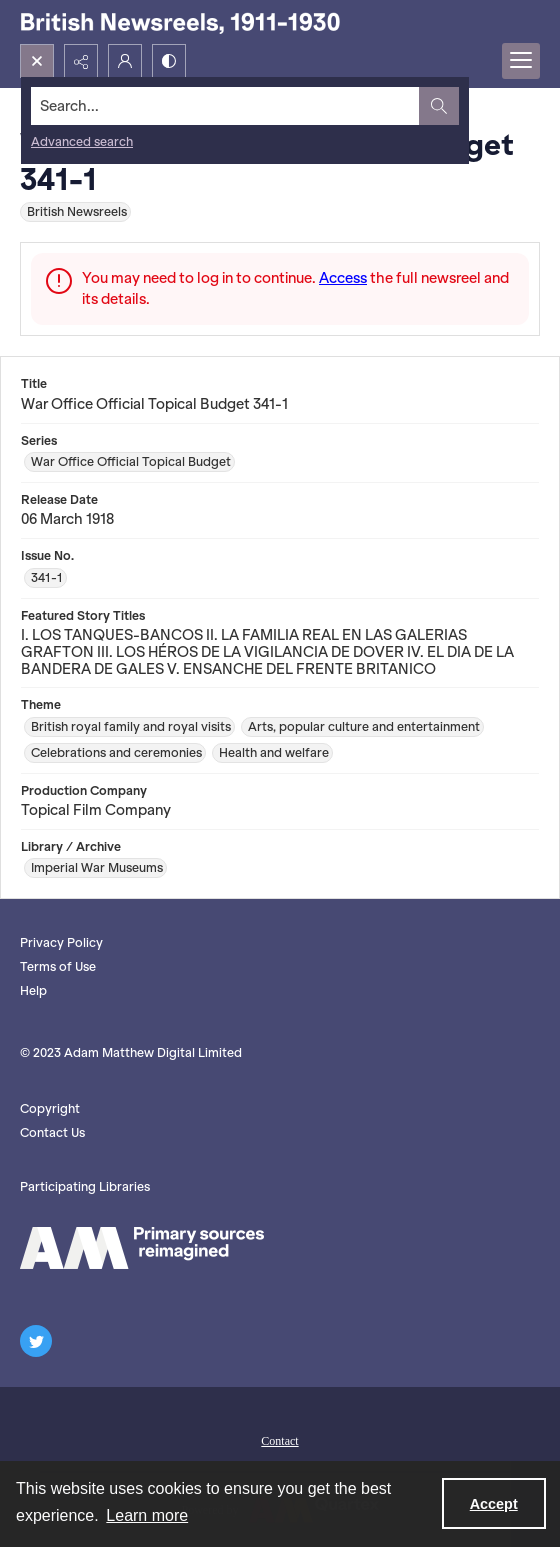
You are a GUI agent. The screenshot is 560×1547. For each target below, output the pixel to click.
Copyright (50, 1108)
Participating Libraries (85, 1186)
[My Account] (125, 61)
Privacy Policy (61, 942)
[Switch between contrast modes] (169, 61)
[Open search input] (37, 61)
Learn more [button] (147, 1515)
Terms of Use (58, 966)
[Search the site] (225, 106)
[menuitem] (280, 1439)
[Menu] (521, 61)
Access (343, 278)
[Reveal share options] (81, 61)
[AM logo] (142, 1248)
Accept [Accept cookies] (494, 1504)
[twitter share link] (36, 1341)
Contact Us (52, 1132)
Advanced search (82, 141)
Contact (279, 1441)
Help (33, 990)
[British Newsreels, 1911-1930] (180, 22)
